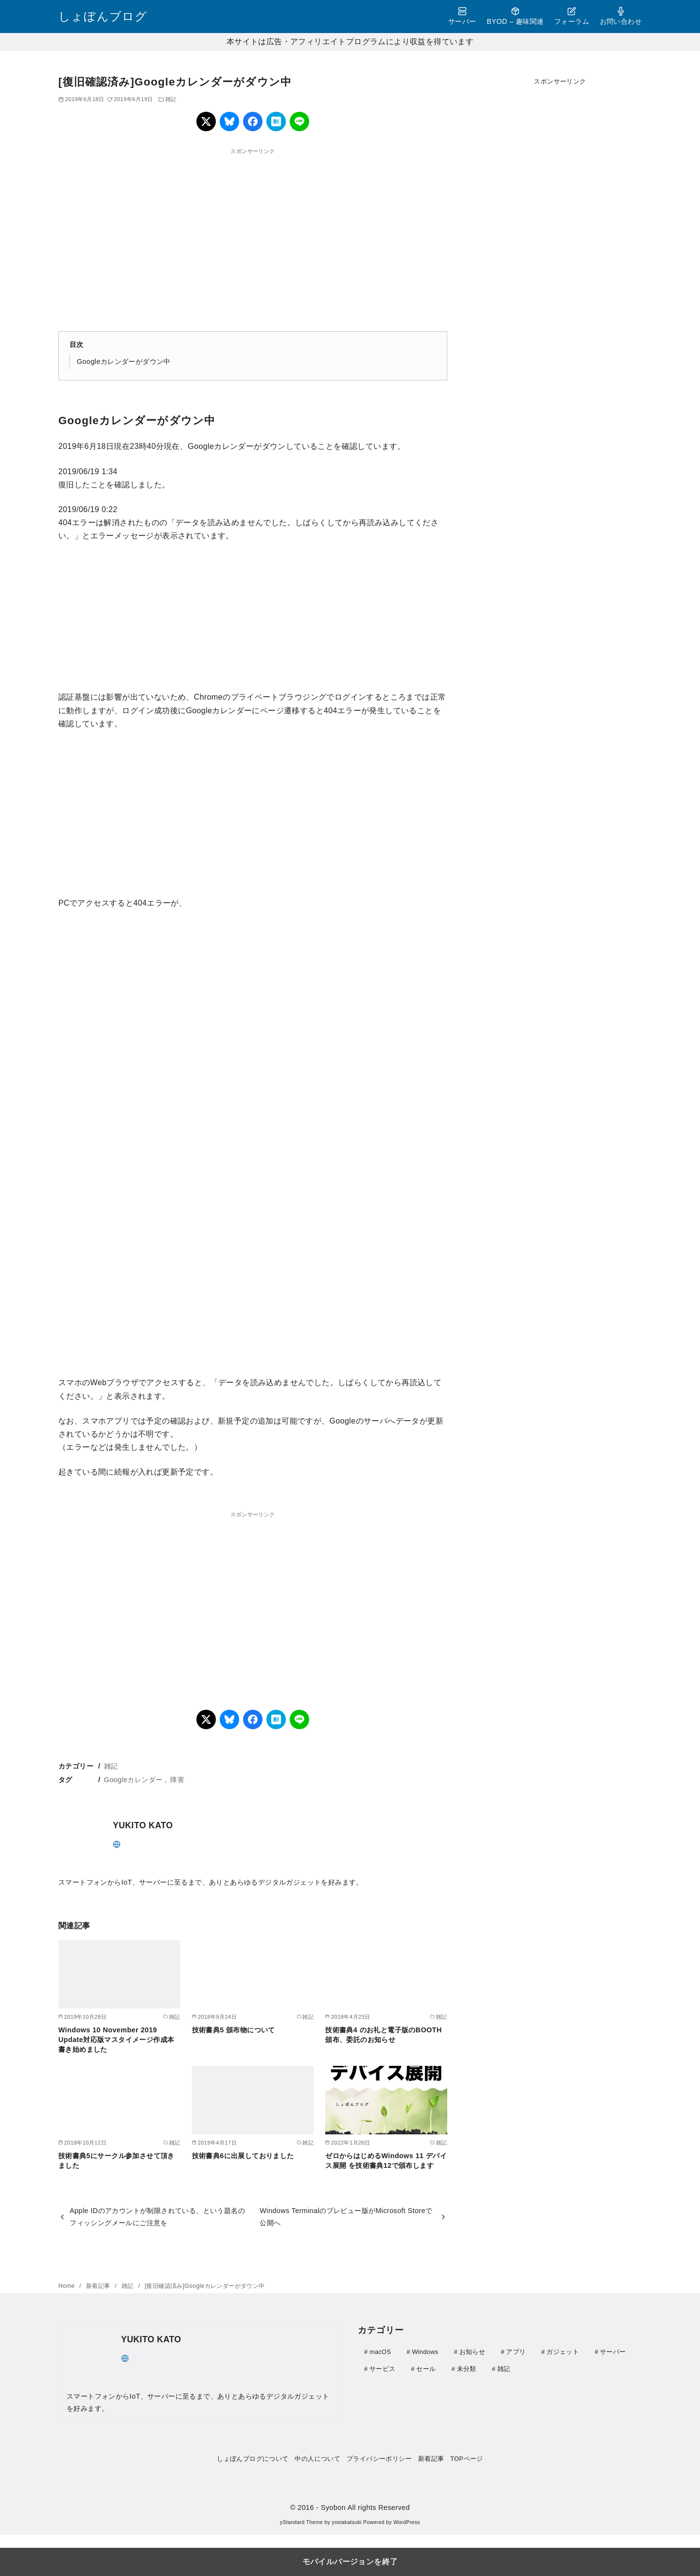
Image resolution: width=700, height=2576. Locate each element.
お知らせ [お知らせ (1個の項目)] (472, 2351)
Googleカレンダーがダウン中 (124, 361)
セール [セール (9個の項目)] (426, 2368)
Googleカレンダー (133, 1780)
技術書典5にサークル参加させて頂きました (116, 2160)
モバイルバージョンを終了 (350, 2561)
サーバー (462, 16)
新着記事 (99, 2286)
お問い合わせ (621, 16)
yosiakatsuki (347, 2522)
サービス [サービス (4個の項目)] (382, 2368)
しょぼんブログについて (252, 2458)
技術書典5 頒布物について (233, 2030)
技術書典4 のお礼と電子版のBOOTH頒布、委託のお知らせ (383, 2035)
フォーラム (571, 16)
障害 (177, 1780)
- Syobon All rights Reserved (363, 2507)
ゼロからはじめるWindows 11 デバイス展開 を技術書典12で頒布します (386, 2160)
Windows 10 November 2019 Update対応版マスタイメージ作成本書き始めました (116, 2039)
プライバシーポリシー (379, 2458)
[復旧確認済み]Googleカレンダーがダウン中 (205, 2286)
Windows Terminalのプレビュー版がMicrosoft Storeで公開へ (346, 2216)
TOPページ (466, 2458)
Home (67, 2286)
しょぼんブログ (102, 16)
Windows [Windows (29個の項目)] (425, 2351)
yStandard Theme (301, 2522)
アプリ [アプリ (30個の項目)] (515, 2351)
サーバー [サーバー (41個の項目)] (613, 2351)
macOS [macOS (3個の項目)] (380, 2351)
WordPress (406, 2522)
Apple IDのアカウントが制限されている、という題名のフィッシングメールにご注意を (157, 2216)
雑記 (170, 99)
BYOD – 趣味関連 (515, 16)
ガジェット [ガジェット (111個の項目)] (562, 2351)
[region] (252, 233)
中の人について (317, 2458)
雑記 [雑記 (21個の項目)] (503, 2368)
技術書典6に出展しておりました (243, 2156)
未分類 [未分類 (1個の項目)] (466, 2368)
